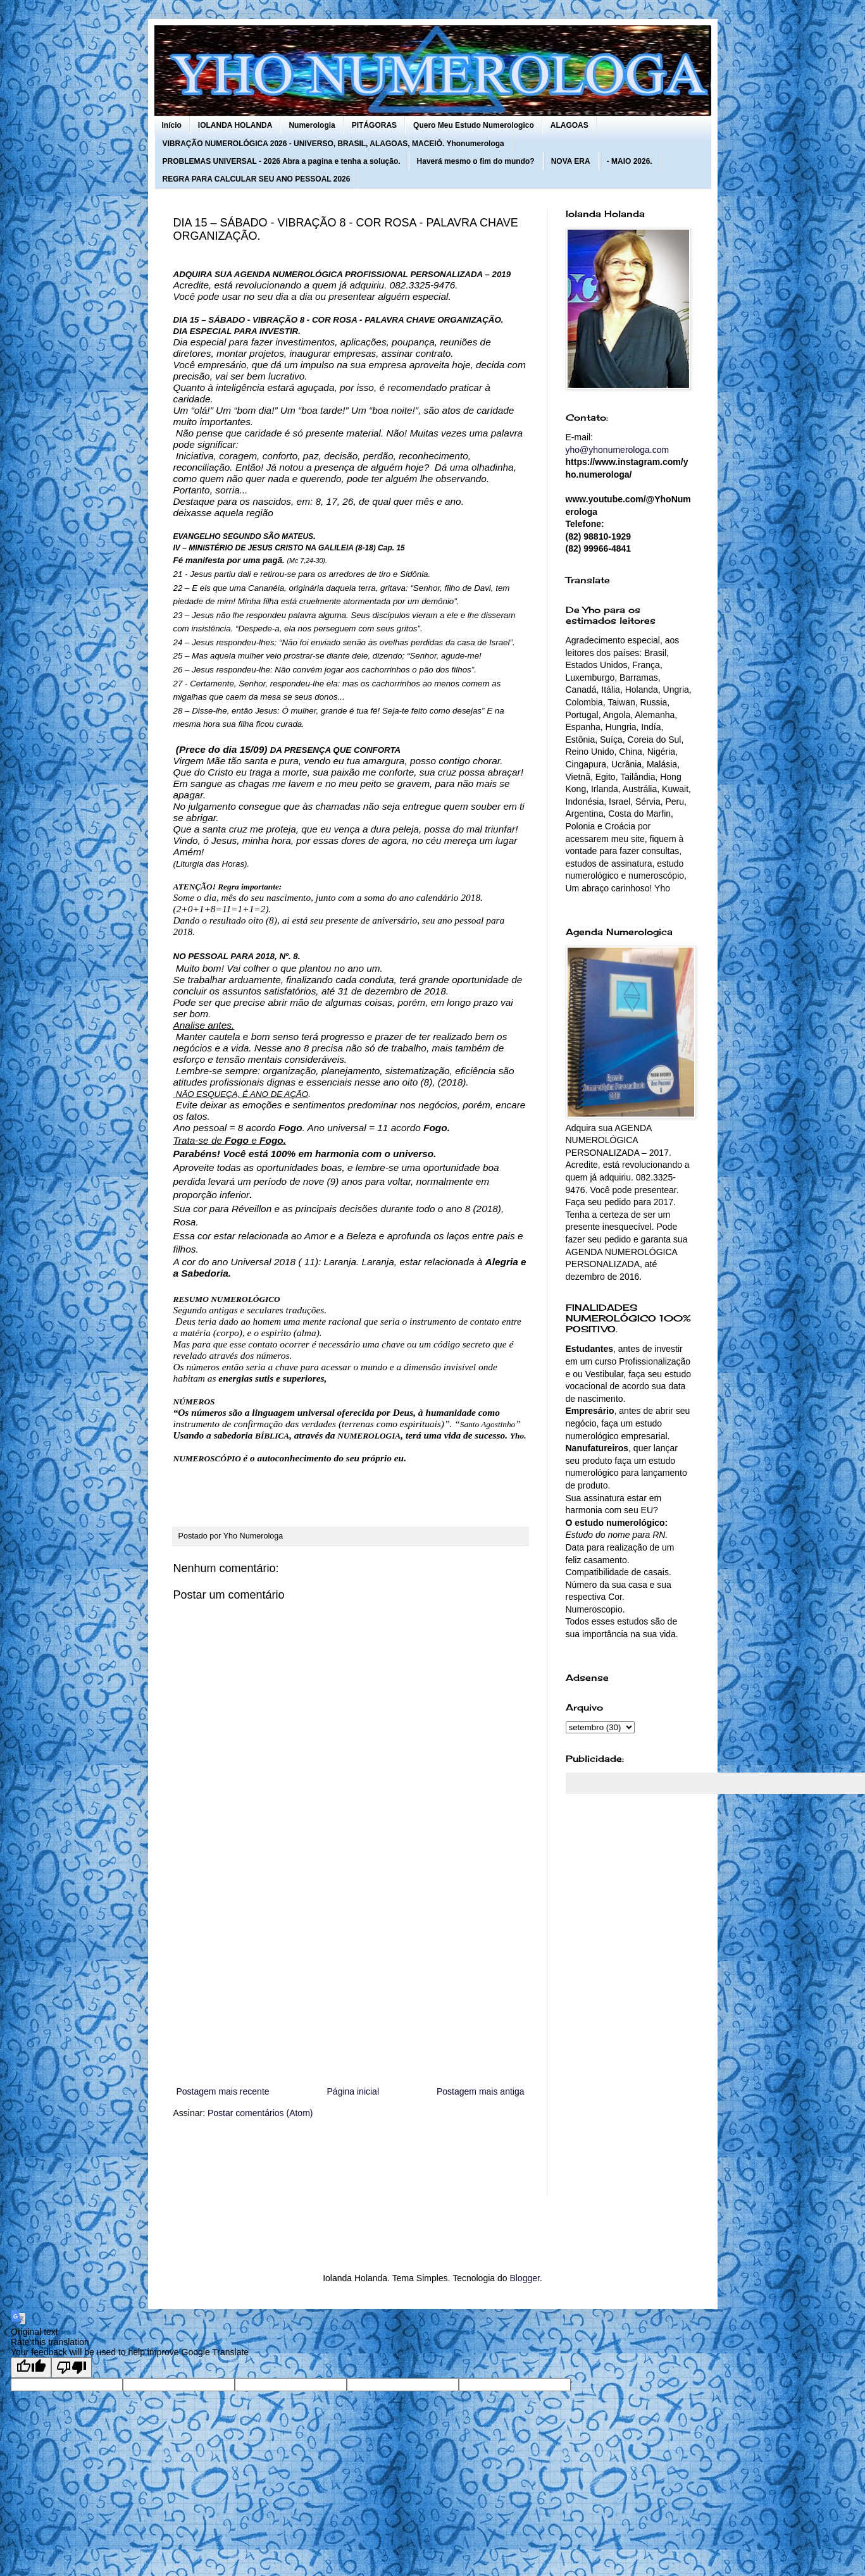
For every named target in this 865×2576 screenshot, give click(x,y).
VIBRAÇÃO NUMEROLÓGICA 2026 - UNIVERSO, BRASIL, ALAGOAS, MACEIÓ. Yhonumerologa (333, 143)
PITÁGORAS (374, 125)
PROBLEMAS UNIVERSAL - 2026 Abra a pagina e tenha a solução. (282, 161)
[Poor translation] (71, 2367)
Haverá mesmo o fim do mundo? (476, 161)
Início (172, 125)
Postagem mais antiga (481, 2091)
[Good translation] (31, 2367)
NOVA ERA (570, 161)
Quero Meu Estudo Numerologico (473, 125)
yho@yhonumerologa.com (617, 450)
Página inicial (353, 2091)
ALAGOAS (569, 125)
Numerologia (312, 125)
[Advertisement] (350, 1979)
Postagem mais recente (223, 2091)
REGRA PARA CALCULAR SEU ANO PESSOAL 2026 (257, 179)
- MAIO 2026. (629, 161)
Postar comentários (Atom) (260, 2113)
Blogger (524, 2278)
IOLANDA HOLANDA (235, 125)
